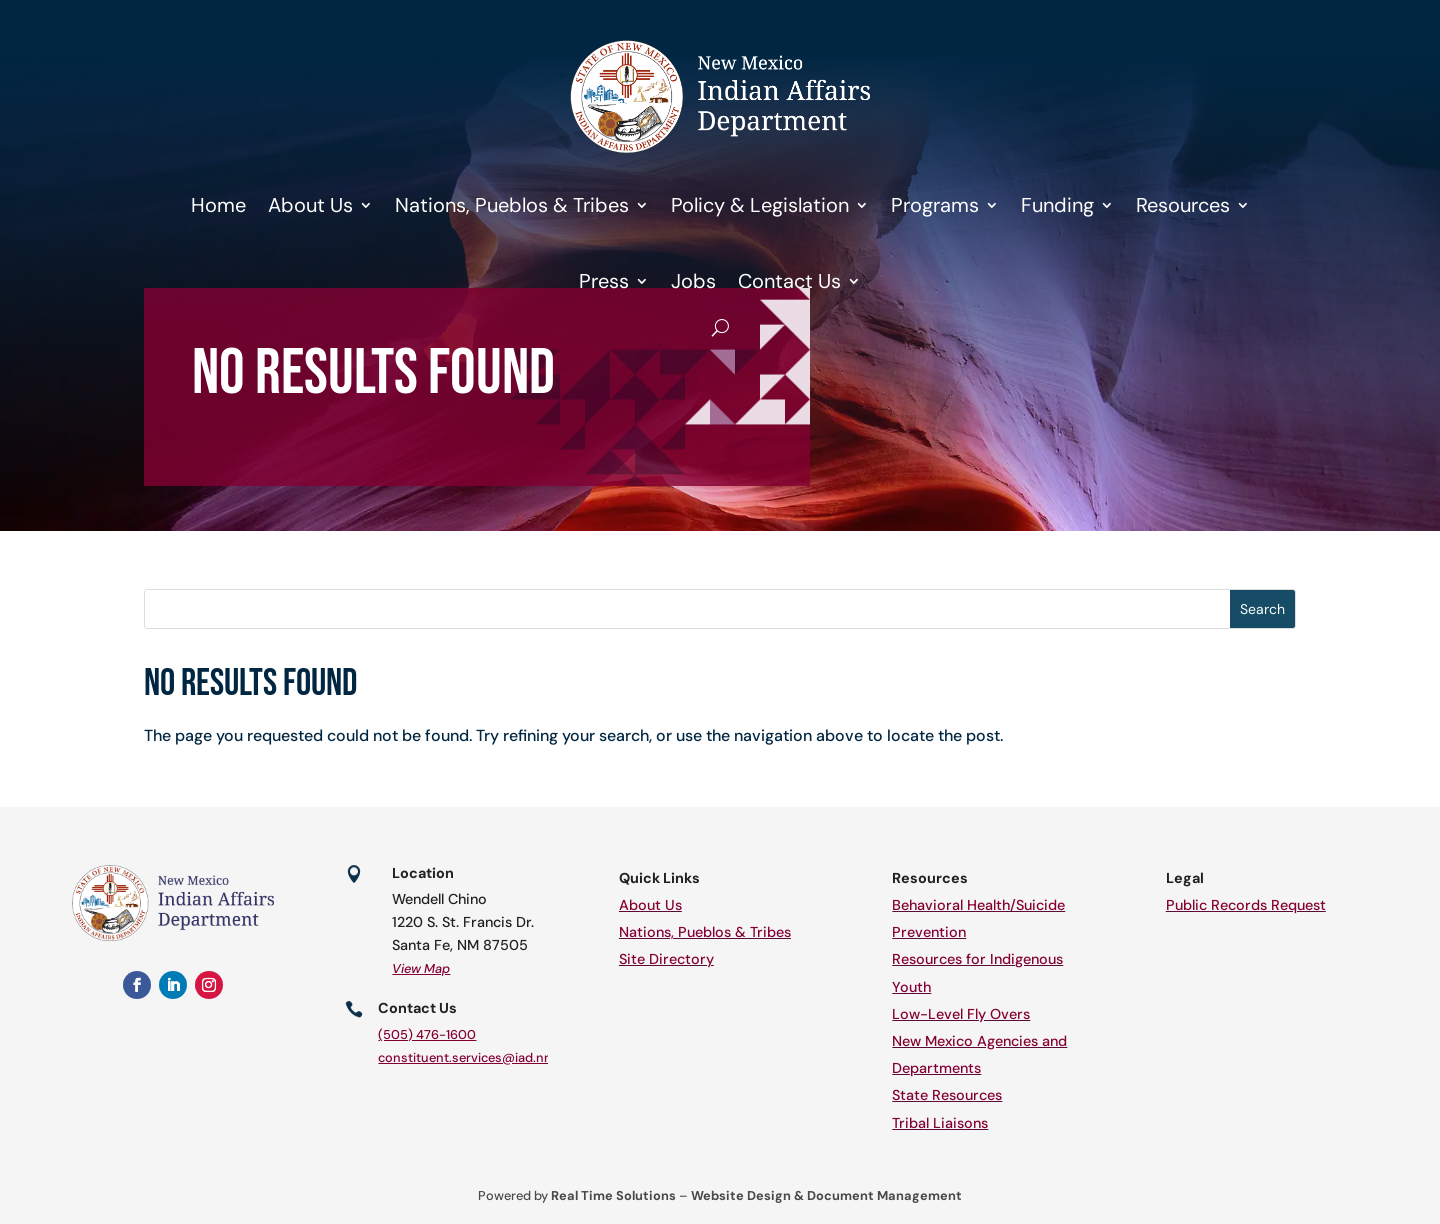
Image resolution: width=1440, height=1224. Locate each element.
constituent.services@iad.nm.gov (479, 1057)
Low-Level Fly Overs (961, 1014)
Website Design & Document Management (826, 1195)
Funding (1057, 205)
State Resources (947, 1095)
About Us (310, 205)
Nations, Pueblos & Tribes (512, 205)
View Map (421, 968)
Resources (1183, 205)
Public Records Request (1246, 905)
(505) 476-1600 (427, 1034)
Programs (935, 205)
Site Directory (666, 959)
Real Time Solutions (613, 1195)
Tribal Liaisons (940, 1123)
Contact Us (789, 281)
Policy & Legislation (760, 205)
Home (218, 205)
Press (604, 281)
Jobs (693, 281)
